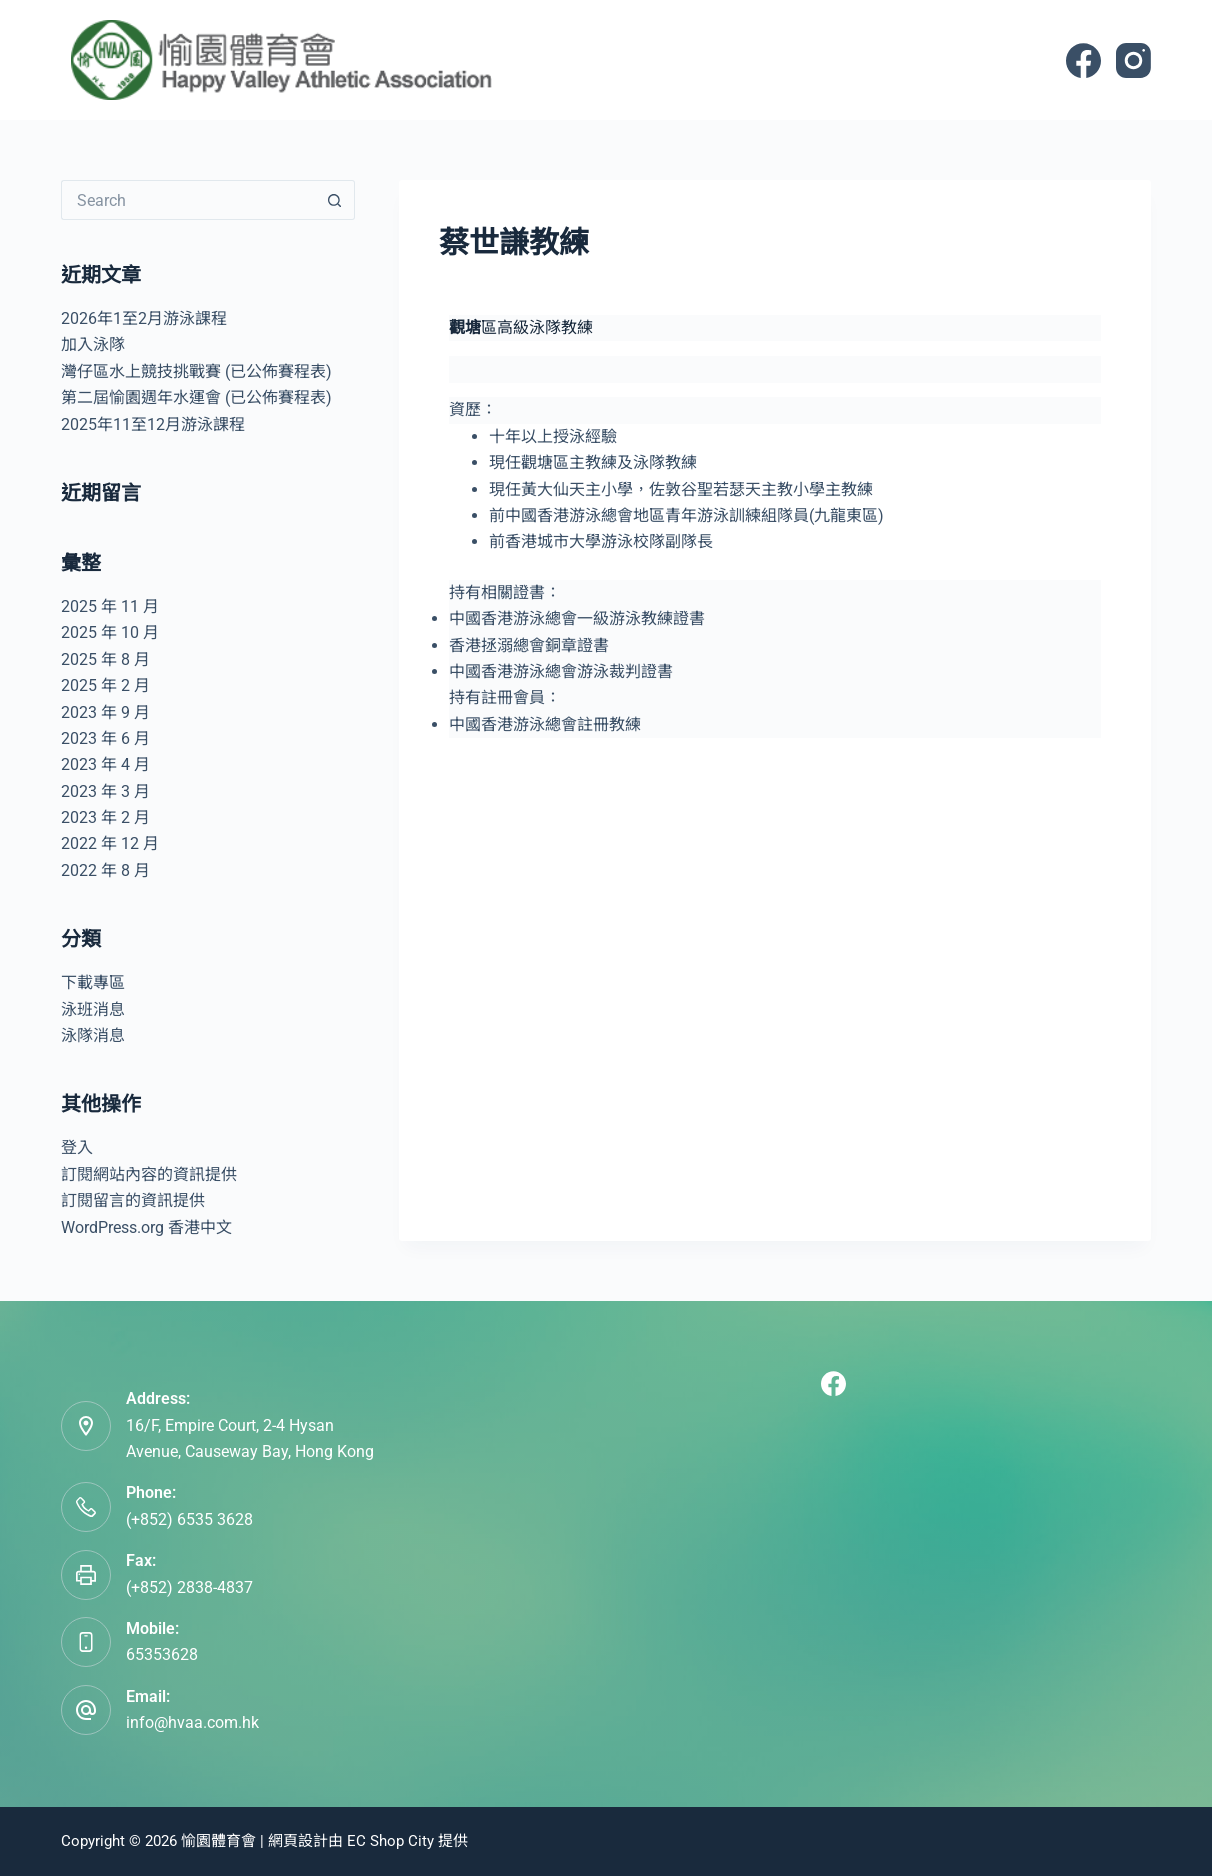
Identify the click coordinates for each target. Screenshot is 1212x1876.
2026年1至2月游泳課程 (144, 318)
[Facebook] (1083, 60)
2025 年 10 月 (110, 632)
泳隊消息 (93, 1035)
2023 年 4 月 (105, 764)
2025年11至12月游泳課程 (153, 424)
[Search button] (335, 200)
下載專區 (93, 982)
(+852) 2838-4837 (189, 1587)
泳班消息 (93, 1009)
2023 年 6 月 (105, 738)
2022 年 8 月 (105, 870)
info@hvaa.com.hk (192, 1722)
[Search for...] (188, 200)
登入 (77, 1147)
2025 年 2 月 (105, 685)
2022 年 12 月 (110, 843)
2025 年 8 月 (105, 659)
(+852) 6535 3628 (189, 1519)
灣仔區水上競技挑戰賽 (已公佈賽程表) (196, 371)
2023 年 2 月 (105, 817)
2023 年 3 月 (105, 791)
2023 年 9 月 (105, 712)
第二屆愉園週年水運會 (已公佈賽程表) (196, 397)
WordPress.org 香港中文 (146, 1227)
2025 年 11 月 (110, 606)
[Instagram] (1133, 60)
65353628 (162, 1654)
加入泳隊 (93, 344)
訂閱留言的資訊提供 (133, 1200)
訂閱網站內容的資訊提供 (149, 1174)
